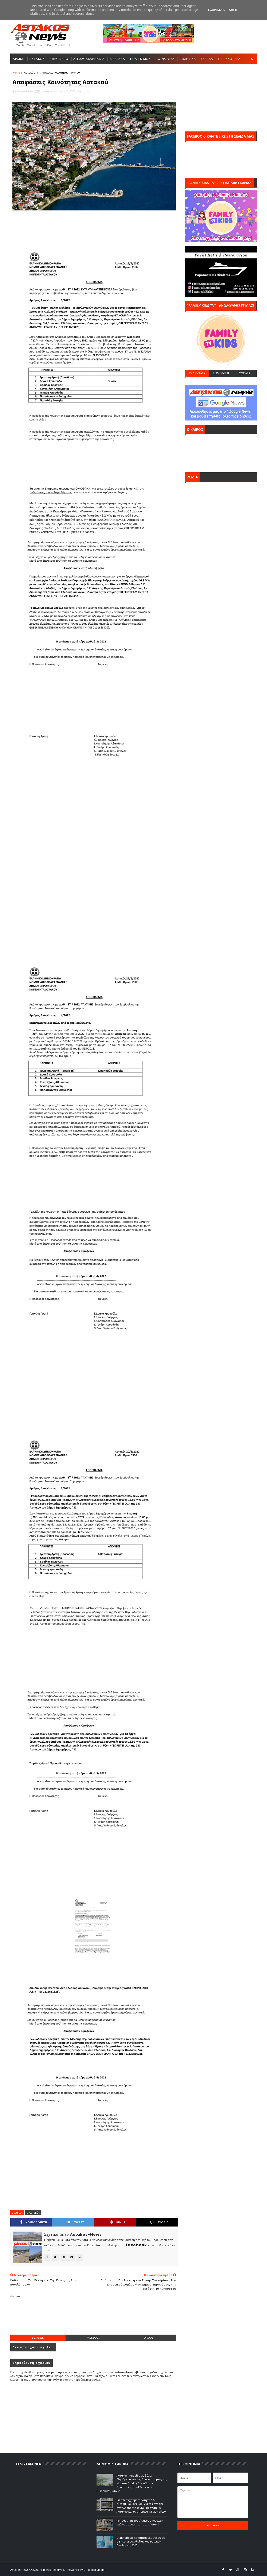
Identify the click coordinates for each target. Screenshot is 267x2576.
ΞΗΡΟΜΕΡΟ (59, 59)
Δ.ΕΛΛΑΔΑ (117, 59)
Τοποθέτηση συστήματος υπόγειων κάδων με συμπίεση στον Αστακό (139, 2522)
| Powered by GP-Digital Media (85, 2570)
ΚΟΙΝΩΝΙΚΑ (165, 59)
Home (16, 72)
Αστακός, (85, 91)
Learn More (216, 9)
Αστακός (29, 72)
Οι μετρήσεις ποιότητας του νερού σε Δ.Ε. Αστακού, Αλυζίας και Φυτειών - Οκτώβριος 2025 (141, 2541)
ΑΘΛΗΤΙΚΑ (188, 59)
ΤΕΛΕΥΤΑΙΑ (197, 373)
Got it (233, 9)
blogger (38, 2337)
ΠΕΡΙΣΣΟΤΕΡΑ (229, 59)
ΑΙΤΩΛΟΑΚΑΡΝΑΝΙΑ (89, 59)
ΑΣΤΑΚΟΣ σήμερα (221, 452)
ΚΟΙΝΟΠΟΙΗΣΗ (33, 2222)
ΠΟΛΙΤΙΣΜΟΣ (140, 59)
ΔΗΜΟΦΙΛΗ (221, 373)
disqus (148, 2337)
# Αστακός (33, 2213)
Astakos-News (19, 2570)
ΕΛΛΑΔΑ (207, 59)
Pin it (117, 2222)
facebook (93, 2337)
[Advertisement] (94, 2319)
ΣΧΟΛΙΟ (159, 2222)
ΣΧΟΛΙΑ (244, 373)
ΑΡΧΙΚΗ (18, 59)
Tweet (75, 2222)
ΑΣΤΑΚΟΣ (37, 59)
